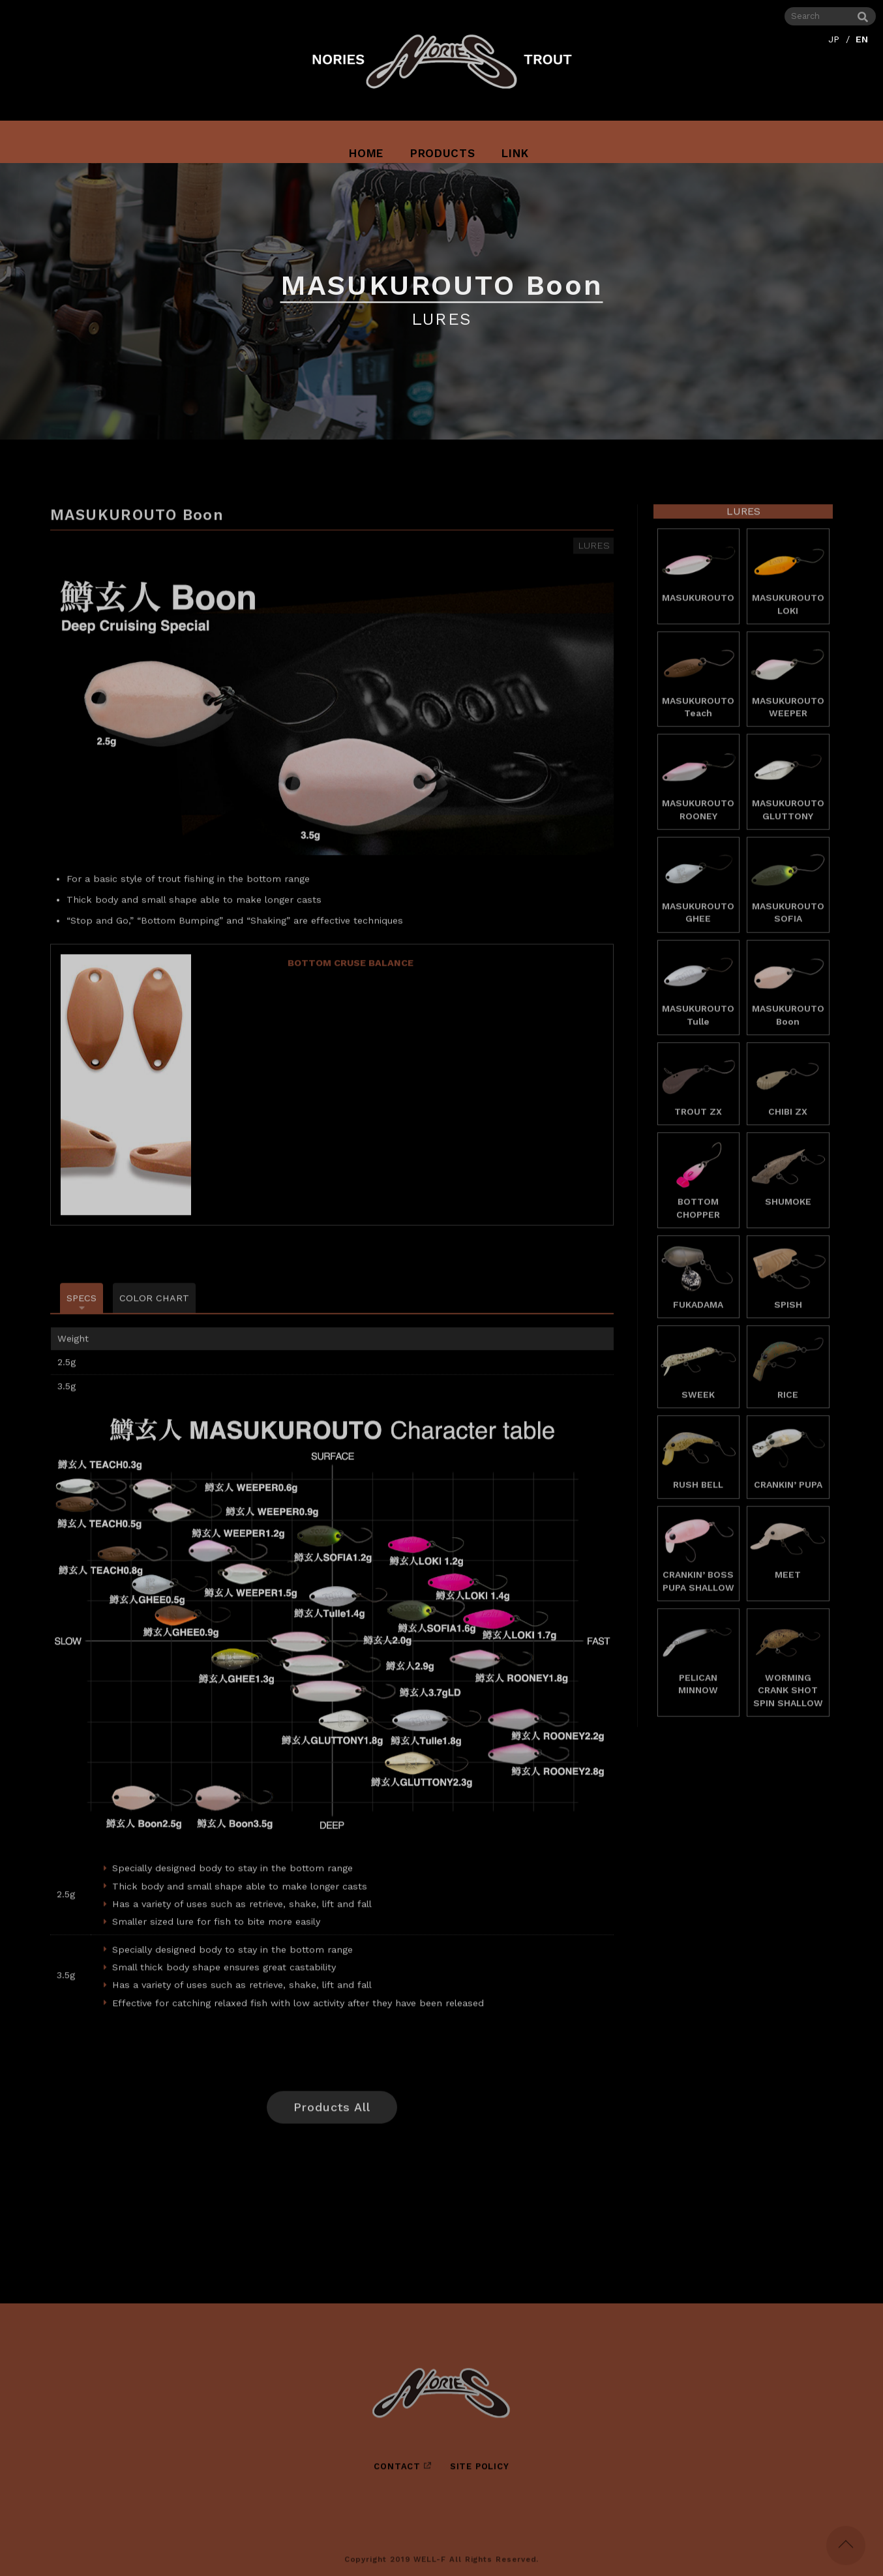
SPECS (82, 1307)
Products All (332, 2116)
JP (833, 38)
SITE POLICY (479, 2476)
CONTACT (397, 2476)
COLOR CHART (154, 1307)
